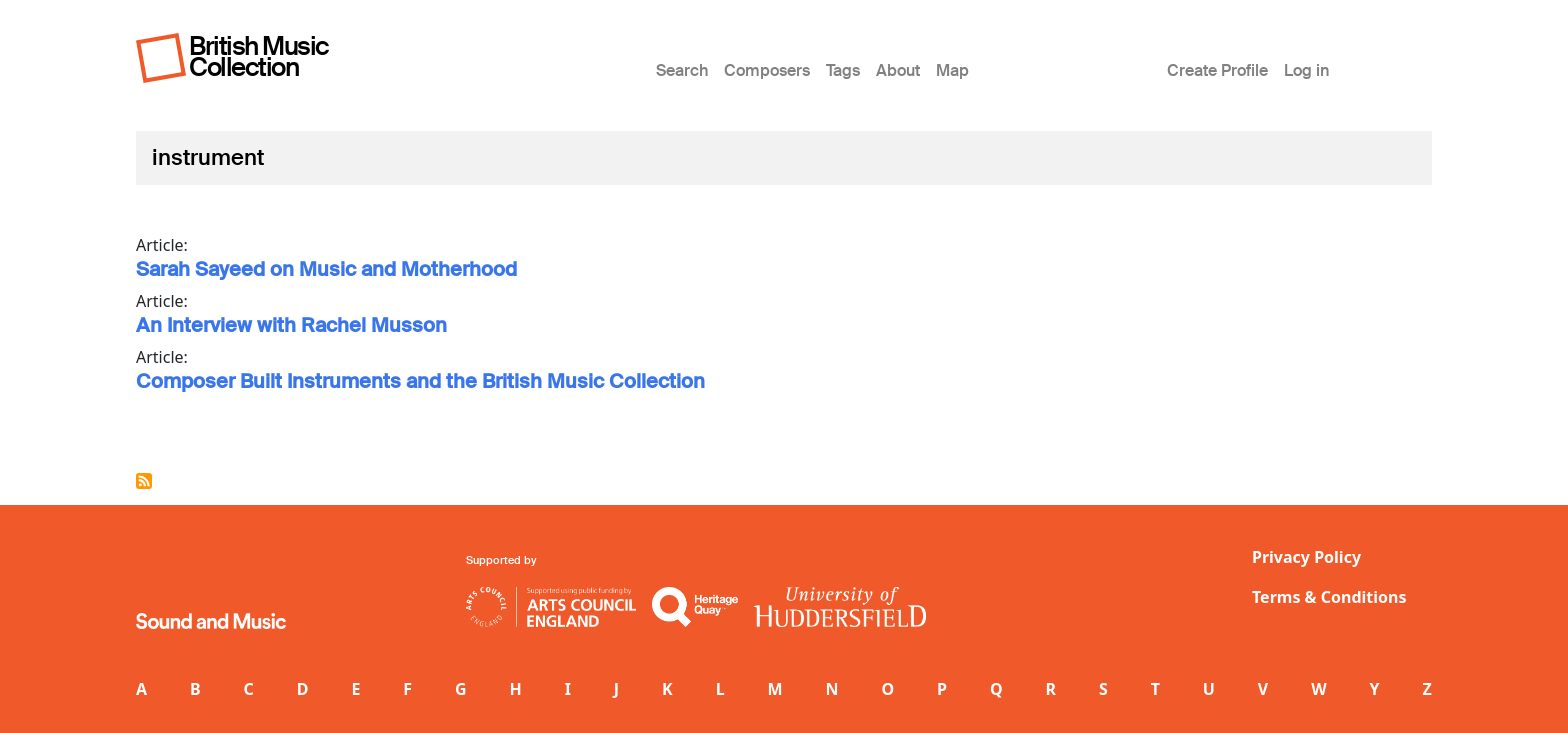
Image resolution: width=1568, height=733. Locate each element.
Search (682, 70)
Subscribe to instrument (144, 481)
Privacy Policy (1306, 557)
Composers (767, 70)
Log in (1306, 70)
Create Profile (1217, 70)
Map (952, 70)
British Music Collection (259, 56)
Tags (843, 70)
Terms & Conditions (1329, 597)
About (898, 70)
